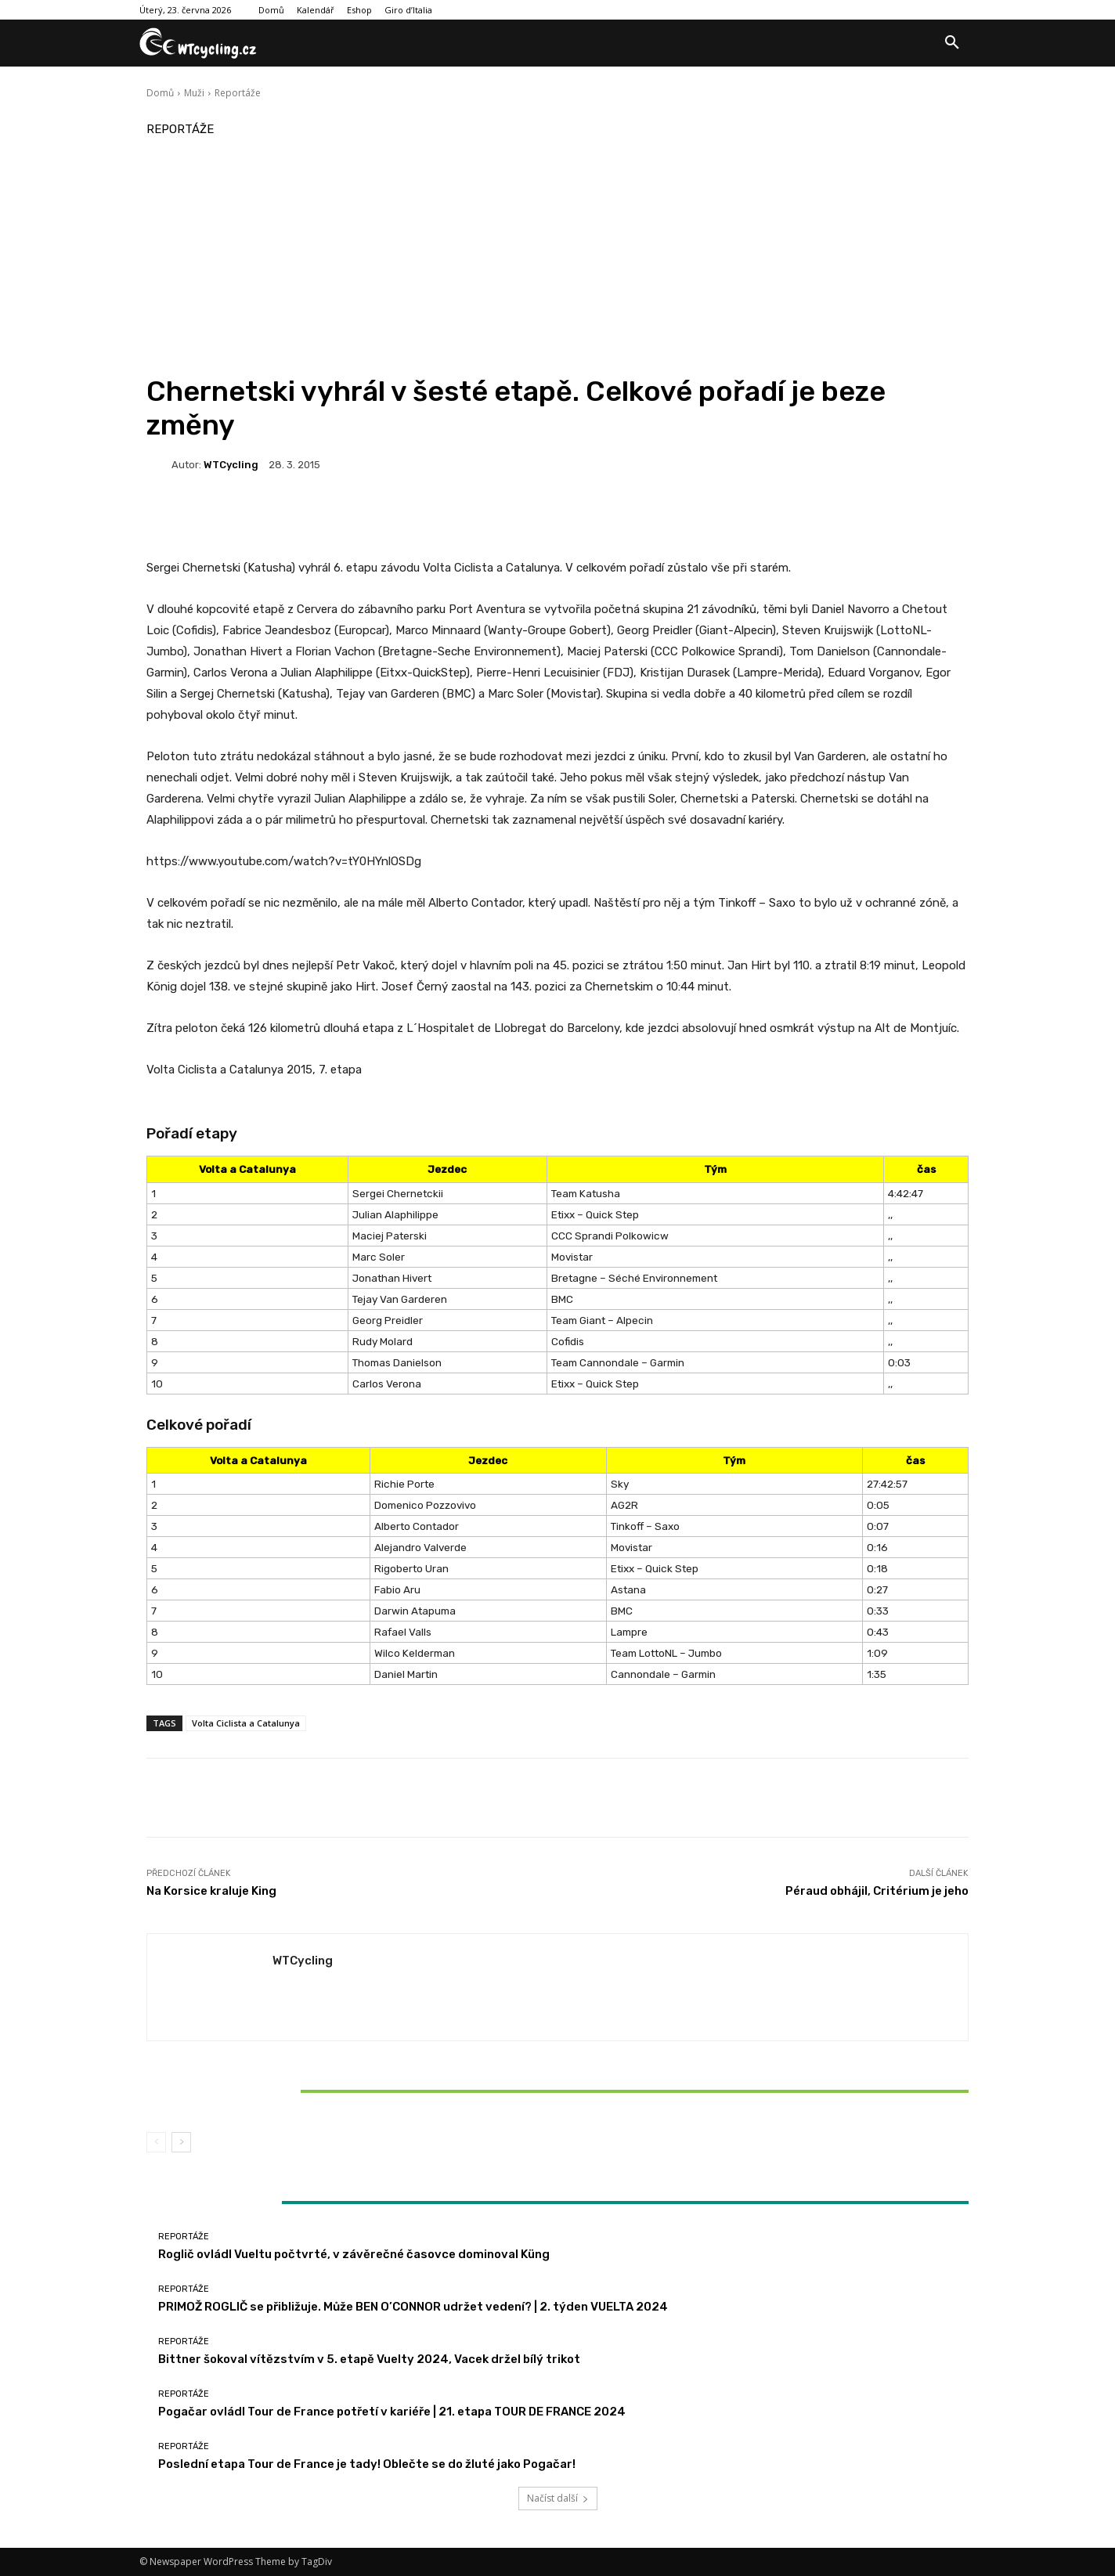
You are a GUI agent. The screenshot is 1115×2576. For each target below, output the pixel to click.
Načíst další (558, 2498)
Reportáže (238, 92)
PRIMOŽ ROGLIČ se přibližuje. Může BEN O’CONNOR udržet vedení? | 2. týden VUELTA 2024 (413, 2307)
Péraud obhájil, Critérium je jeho (877, 1891)
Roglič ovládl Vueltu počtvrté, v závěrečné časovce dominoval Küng (354, 2254)
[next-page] (181, 2142)
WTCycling (231, 465)
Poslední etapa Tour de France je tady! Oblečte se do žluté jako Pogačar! (367, 2464)
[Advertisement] (557, 256)
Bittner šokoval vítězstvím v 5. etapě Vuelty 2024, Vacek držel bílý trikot (282, 2090)
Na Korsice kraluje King (211, 1891)
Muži (194, 92)
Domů (160, 92)
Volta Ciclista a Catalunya (246, 1723)
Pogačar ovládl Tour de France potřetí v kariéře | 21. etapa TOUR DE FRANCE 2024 (392, 2412)
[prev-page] (156, 2142)
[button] (952, 43)
